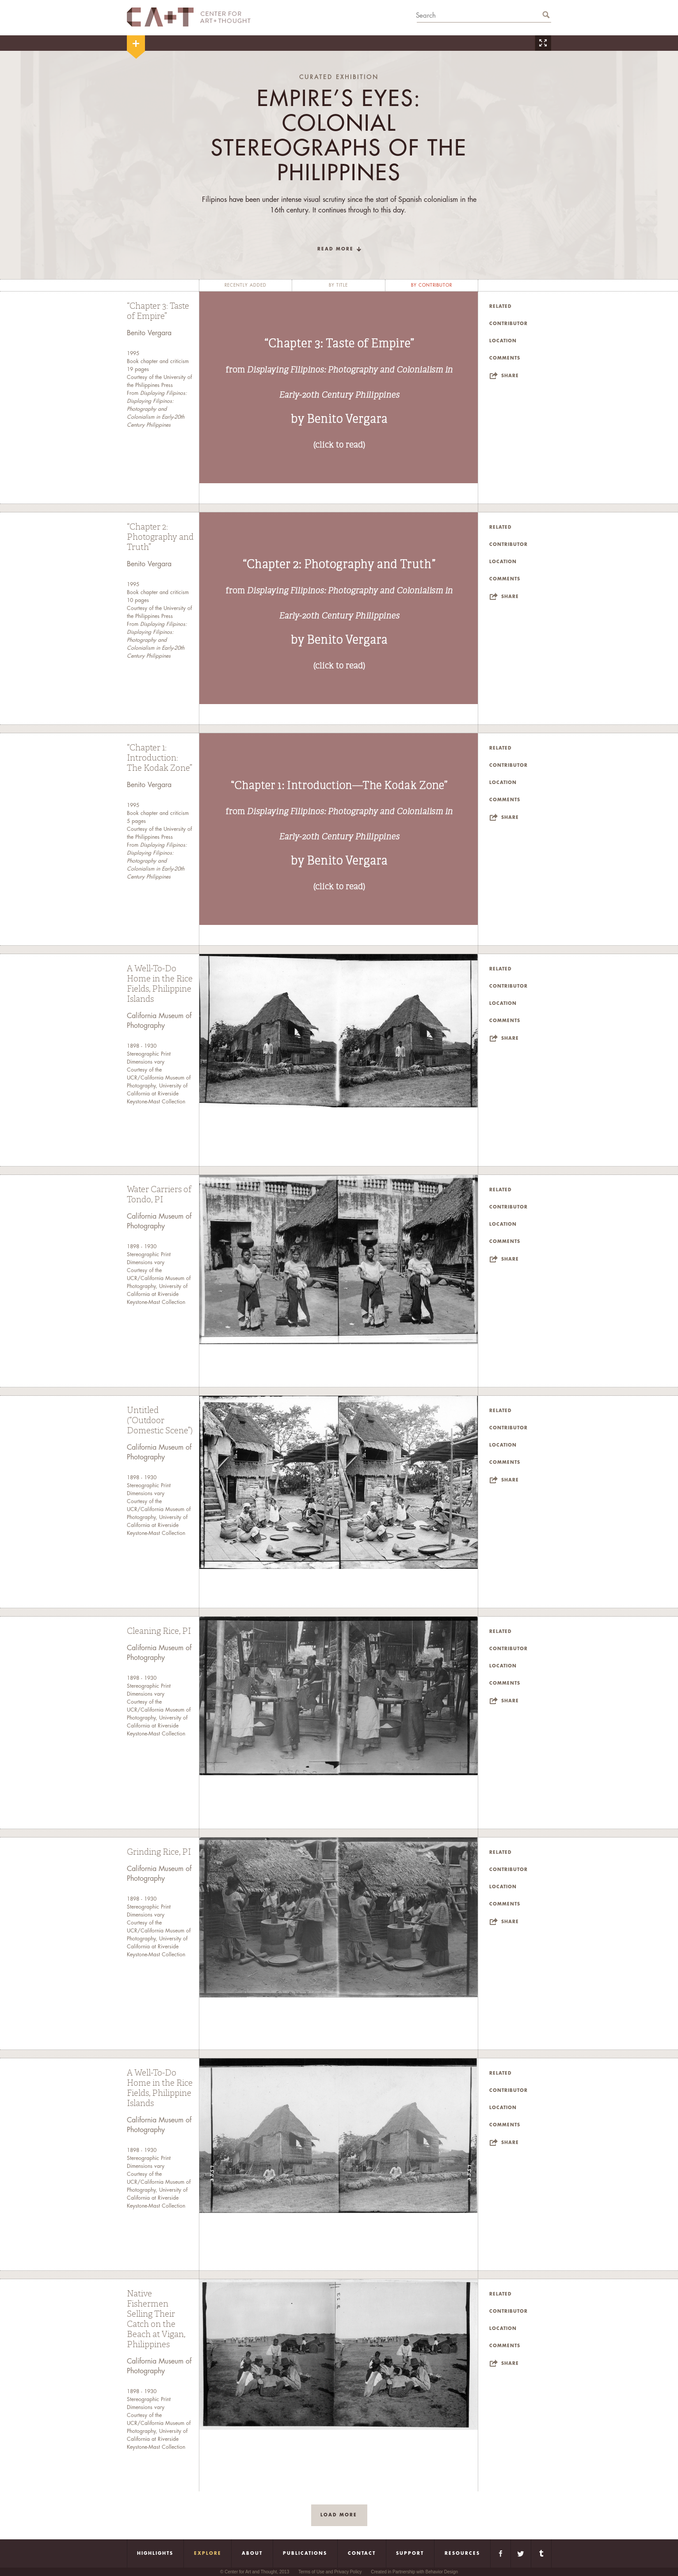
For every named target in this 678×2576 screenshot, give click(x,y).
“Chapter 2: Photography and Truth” (160, 537)
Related (500, 306)
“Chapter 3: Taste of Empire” (158, 311)
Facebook (500, 2553)
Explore (207, 2553)
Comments (504, 358)
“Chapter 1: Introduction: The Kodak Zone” (159, 757)
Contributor (508, 324)
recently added (246, 285)
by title (338, 285)
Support (410, 2553)
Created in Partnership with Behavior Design (414, 2571)
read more (335, 249)
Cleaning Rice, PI (159, 1631)
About (252, 2553)
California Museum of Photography (159, 1020)
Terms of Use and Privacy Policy (330, 2571)
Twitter (521, 2553)
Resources (462, 2553)
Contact (362, 2553)
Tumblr (541, 2553)
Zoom (543, 43)
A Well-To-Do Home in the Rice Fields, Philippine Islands (160, 983)
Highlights (155, 2553)
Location (503, 341)
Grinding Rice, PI (159, 1852)
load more (338, 2515)
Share (510, 376)
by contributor (431, 285)
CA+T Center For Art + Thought (189, 17)
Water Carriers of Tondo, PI (159, 1194)
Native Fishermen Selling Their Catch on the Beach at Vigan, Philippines (156, 2319)
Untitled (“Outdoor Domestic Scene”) (160, 1420)
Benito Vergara (149, 333)
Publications (305, 2553)
